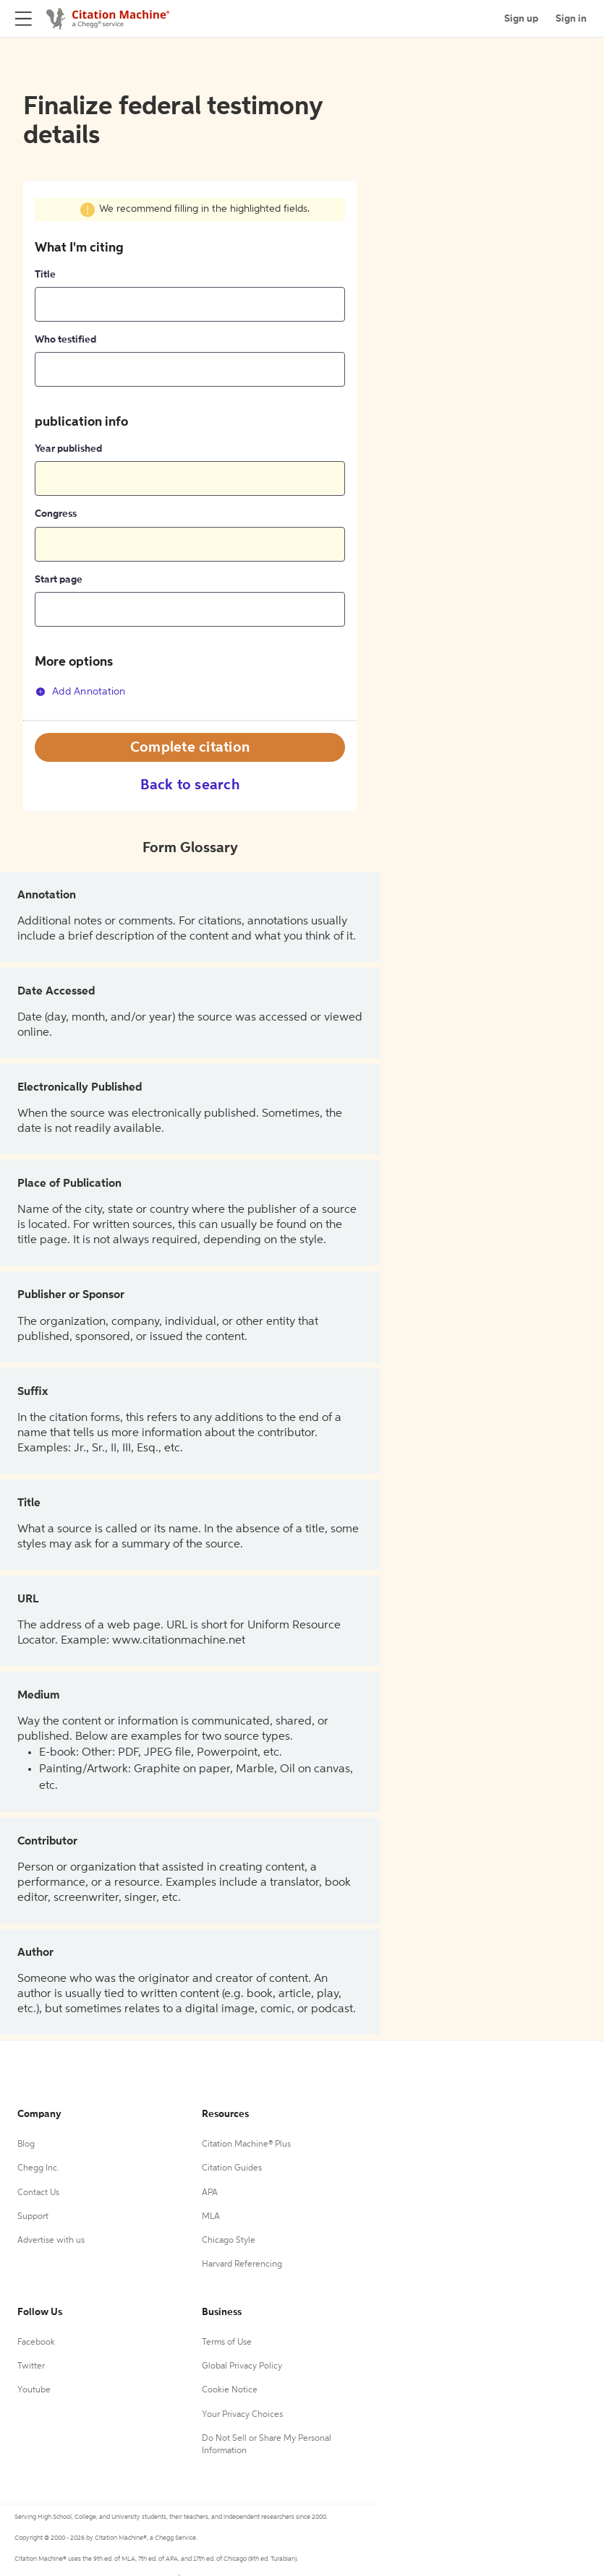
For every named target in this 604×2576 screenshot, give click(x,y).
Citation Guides (232, 2168)
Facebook (36, 2342)
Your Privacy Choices (242, 2414)
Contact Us (38, 2193)
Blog (26, 2144)
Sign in (571, 19)
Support (32, 2216)
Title (45, 275)
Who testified (65, 340)
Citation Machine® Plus (246, 2144)
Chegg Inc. (38, 2168)
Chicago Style (228, 2240)
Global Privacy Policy (242, 2366)
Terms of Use (227, 2342)
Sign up (521, 19)
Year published (68, 449)
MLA (211, 2216)
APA (210, 2193)
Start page (58, 580)
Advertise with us (51, 2240)
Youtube (34, 2390)
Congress (56, 514)
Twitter (31, 2366)
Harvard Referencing (242, 2264)
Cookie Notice (230, 2390)
